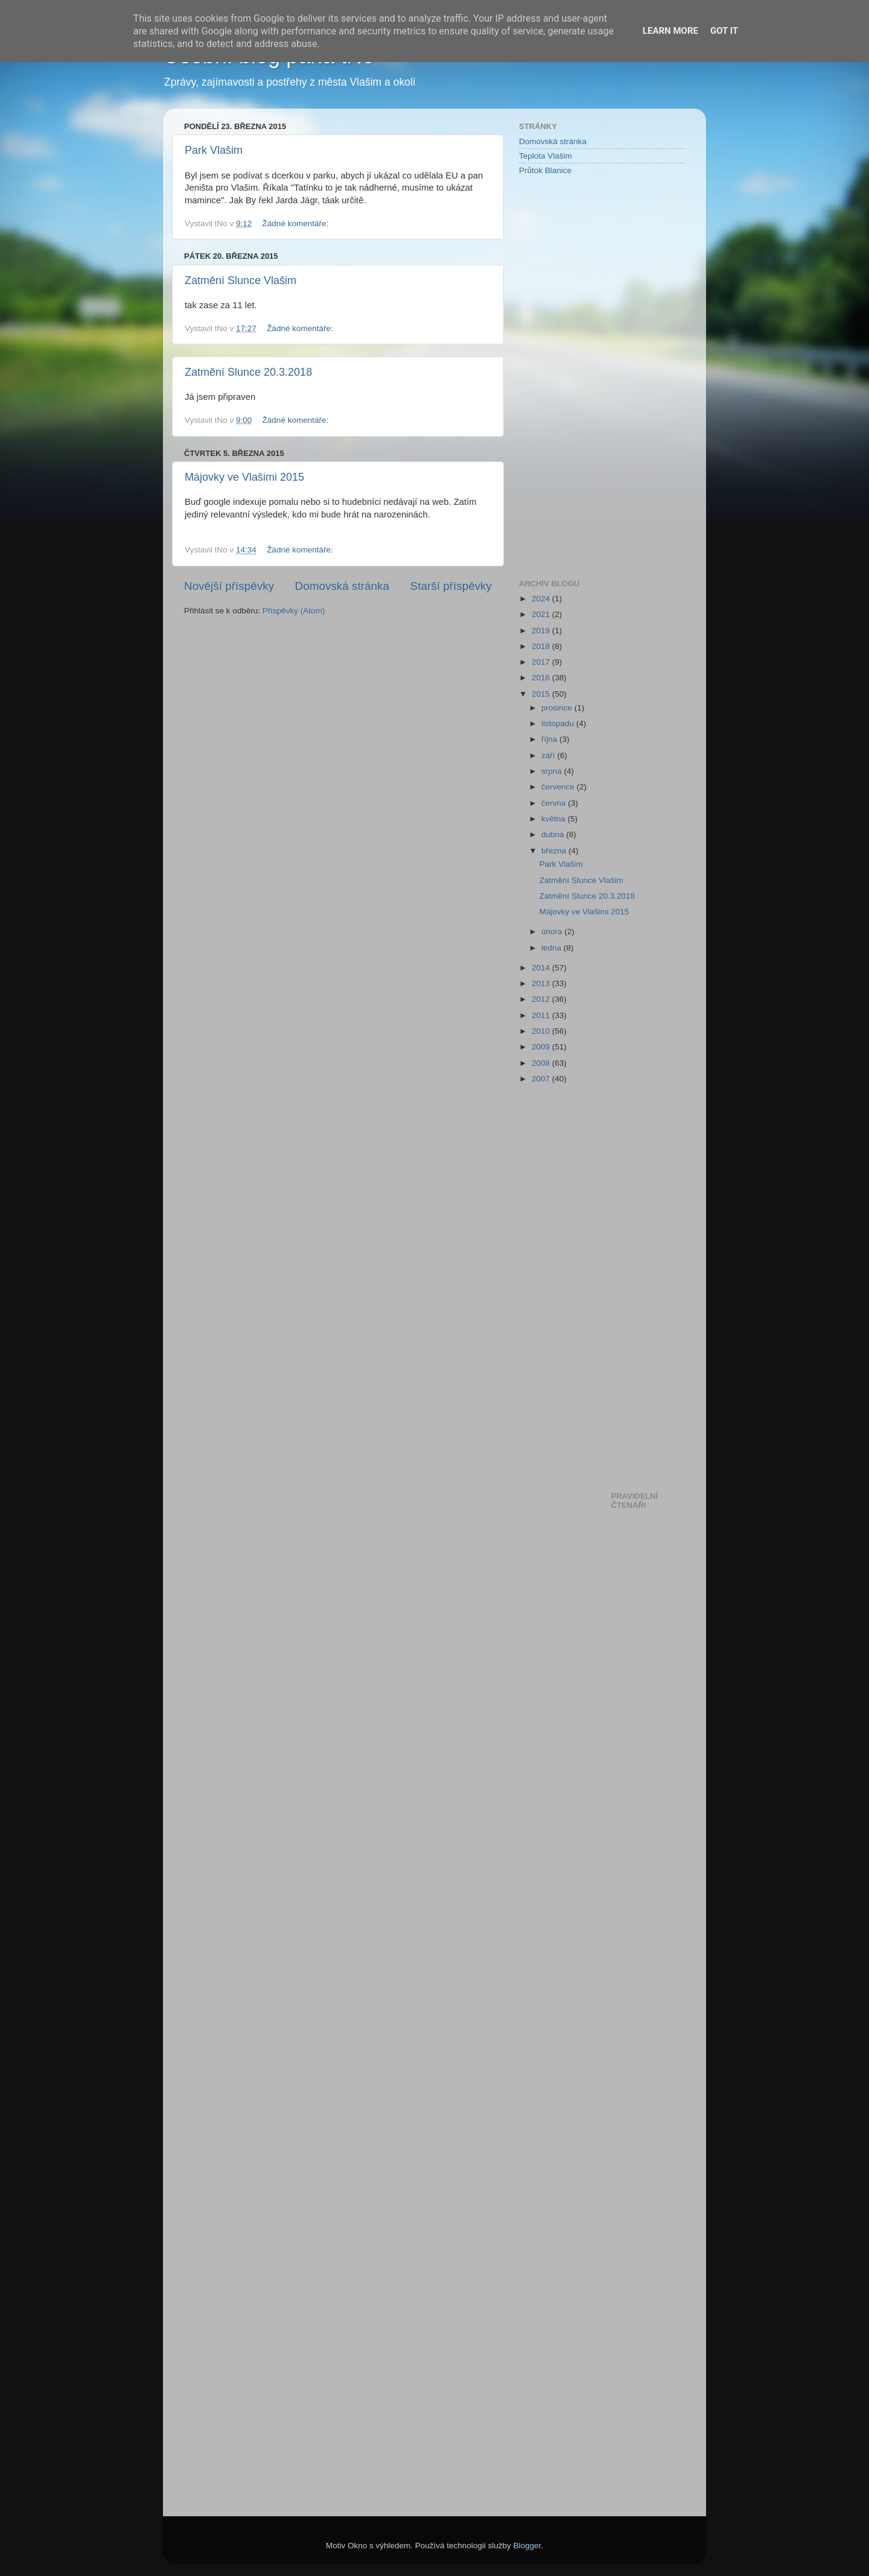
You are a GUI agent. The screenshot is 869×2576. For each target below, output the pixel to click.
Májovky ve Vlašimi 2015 (244, 477)
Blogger (527, 2545)
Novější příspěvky (229, 586)
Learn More (670, 30)
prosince (558, 707)
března (554, 850)
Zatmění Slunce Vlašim (240, 280)
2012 (542, 999)
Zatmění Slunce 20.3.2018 (248, 372)
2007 (542, 1078)
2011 (542, 1015)
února (552, 931)
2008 (542, 1063)
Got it (724, 30)
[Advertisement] (567, 376)
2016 (542, 677)
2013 (542, 983)
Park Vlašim (214, 150)
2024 (542, 598)
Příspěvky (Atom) (294, 610)
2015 (542, 693)
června (554, 803)
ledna (552, 947)
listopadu (558, 723)
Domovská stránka (342, 586)
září (549, 755)
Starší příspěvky (451, 586)
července (559, 786)
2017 (542, 661)
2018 (542, 646)
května (554, 818)
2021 (542, 614)
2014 (542, 967)
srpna (552, 771)
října (550, 739)
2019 (542, 630)
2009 (542, 1046)
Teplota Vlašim (545, 155)
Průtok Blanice (545, 170)
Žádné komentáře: (297, 223)
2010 (542, 1031)
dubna (553, 834)
